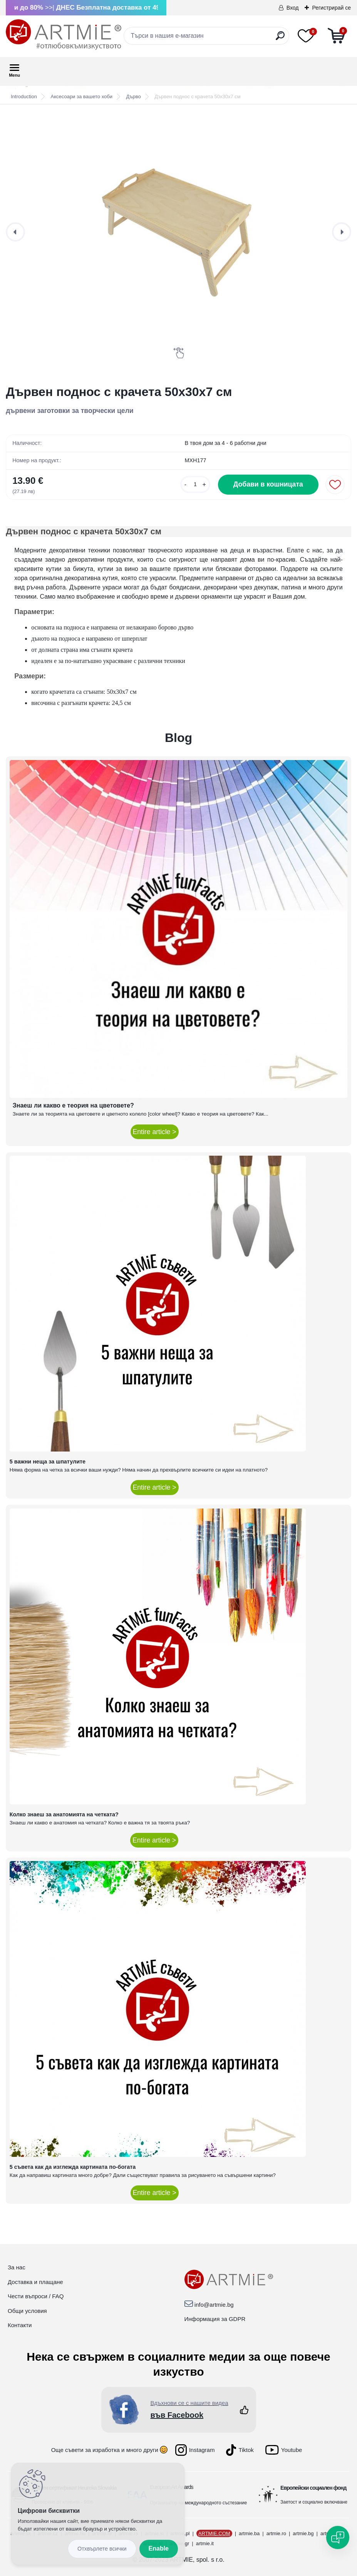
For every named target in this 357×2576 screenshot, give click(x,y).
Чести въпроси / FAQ (36, 2296)
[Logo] (63, 34)
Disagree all (102, 2548)
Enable (159, 2548)
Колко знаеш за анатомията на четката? (64, 1814)
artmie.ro (276, 2533)
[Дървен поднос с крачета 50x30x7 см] (178, 231)
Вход (293, 8)
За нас (16, 2267)
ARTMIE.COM (214, 2533)
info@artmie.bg (214, 2304)
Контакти (20, 2325)
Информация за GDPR (215, 2319)
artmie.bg (303, 2533)
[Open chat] (337, 2537)
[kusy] (195, 484)
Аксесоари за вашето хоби (81, 96)
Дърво (133, 96)
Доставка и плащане (35, 2282)
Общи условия (27, 2310)
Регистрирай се (331, 8)
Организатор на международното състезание (198, 2503)
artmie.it (205, 2543)
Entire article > (154, 1132)
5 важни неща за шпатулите (47, 1461)
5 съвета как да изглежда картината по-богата (73, 2167)
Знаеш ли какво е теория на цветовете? (73, 1105)
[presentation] (15, 232)
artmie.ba (249, 2533)
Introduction (24, 96)
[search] (280, 38)
